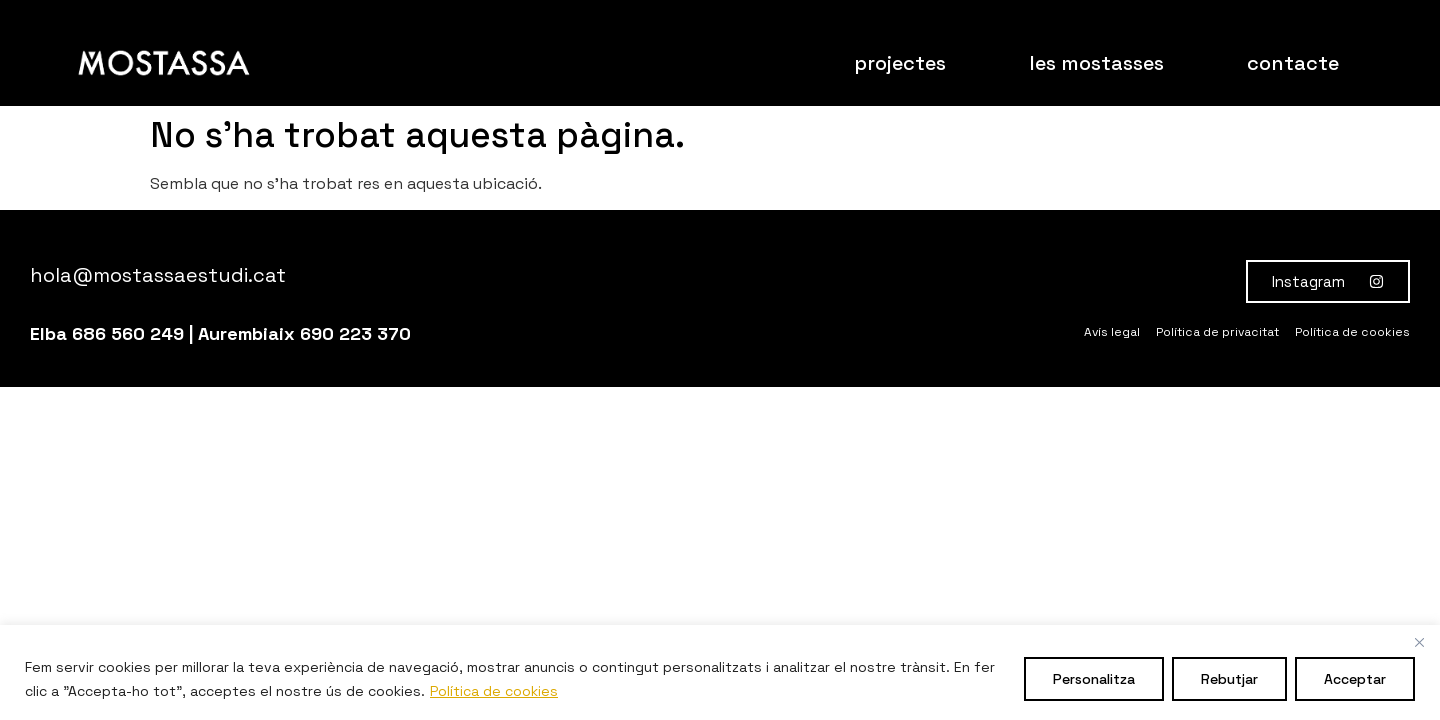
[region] (720, 672)
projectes (900, 63)
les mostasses (1096, 63)
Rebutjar (1229, 679)
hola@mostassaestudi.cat (158, 275)
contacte (1293, 63)
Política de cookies (494, 691)
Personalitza (1094, 679)
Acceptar (1355, 679)
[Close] (1419, 642)
